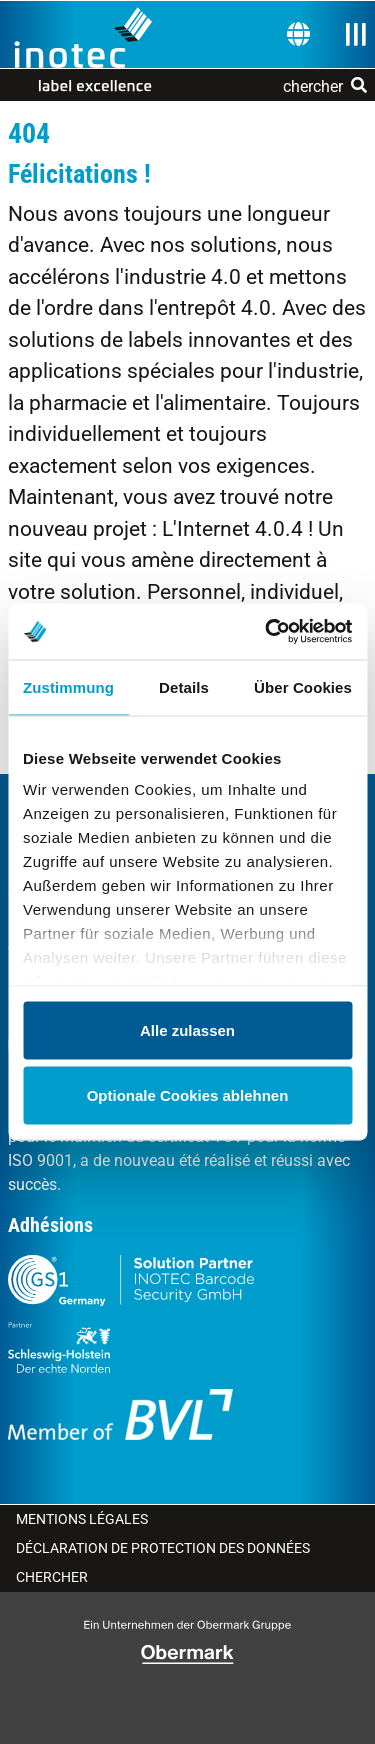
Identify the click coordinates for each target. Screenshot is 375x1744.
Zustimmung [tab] (68, 686)
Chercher (52, 1577)
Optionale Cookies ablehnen (188, 1095)
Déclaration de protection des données (163, 1548)
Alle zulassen (187, 1029)
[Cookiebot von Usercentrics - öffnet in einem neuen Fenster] (267, 632)
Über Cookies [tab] (303, 686)
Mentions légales (82, 1519)
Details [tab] (184, 686)
